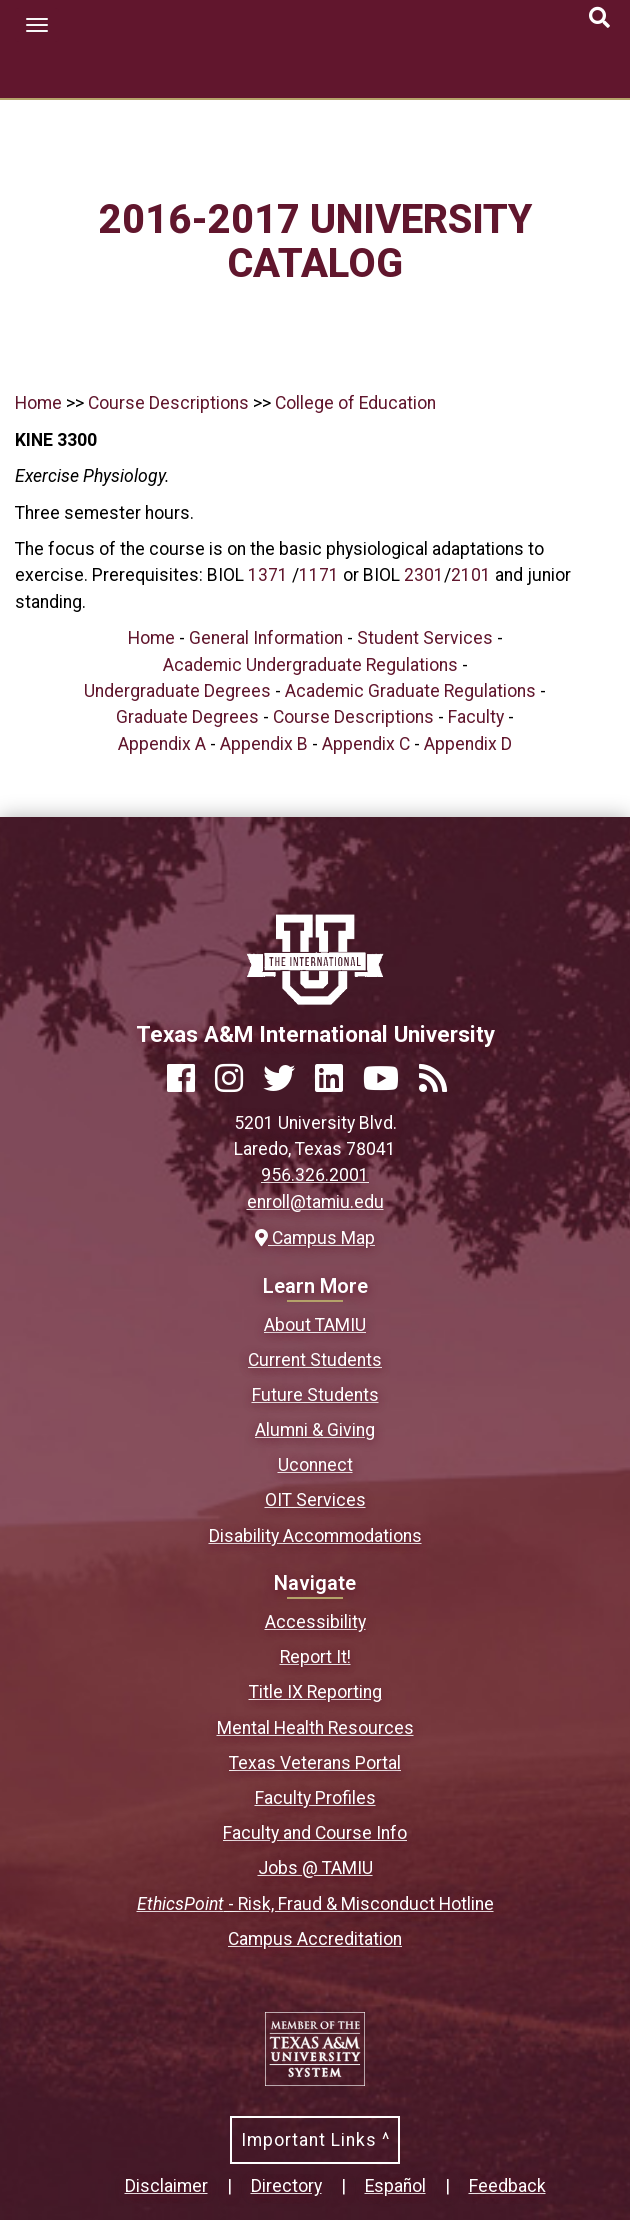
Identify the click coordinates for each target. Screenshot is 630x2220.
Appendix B (264, 744)
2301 (424, 575)
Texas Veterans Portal (315, 1763)
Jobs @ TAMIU (315, 1868)
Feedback (507, 2186)
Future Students (315, 1395)
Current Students (315, 1360)
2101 (471, 575)
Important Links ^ (315, 2140)
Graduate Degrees (187, 717)
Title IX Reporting (315, 1692)
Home (38, 403)
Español (395, 2186)
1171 (319, 575)
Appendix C (366, 744)
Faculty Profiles (315, 1798)
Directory (286, 2186)
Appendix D (468, 744)
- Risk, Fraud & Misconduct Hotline (315, 1904)
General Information (266, 638)
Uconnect (315, 1465)
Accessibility (315, 1622)
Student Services (425, 638)
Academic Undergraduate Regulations (310, 665)
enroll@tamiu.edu (315, 1202)
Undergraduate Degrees (177, 691)
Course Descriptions (168, 403)
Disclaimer (166, 2186)
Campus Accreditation (315, 1939)
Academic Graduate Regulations (410, 691)
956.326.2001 (315, 1175)
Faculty (476, 717)
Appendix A (162, 744)
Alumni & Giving (315, 1430)
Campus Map (315, 1238)
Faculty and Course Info (315, 1833)
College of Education (355, 403)
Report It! (315, 1657)
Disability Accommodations (315, 1536)
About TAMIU (315, 1325)
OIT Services (315, 1500)
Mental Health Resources (315, 1728)
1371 (268, 575)
